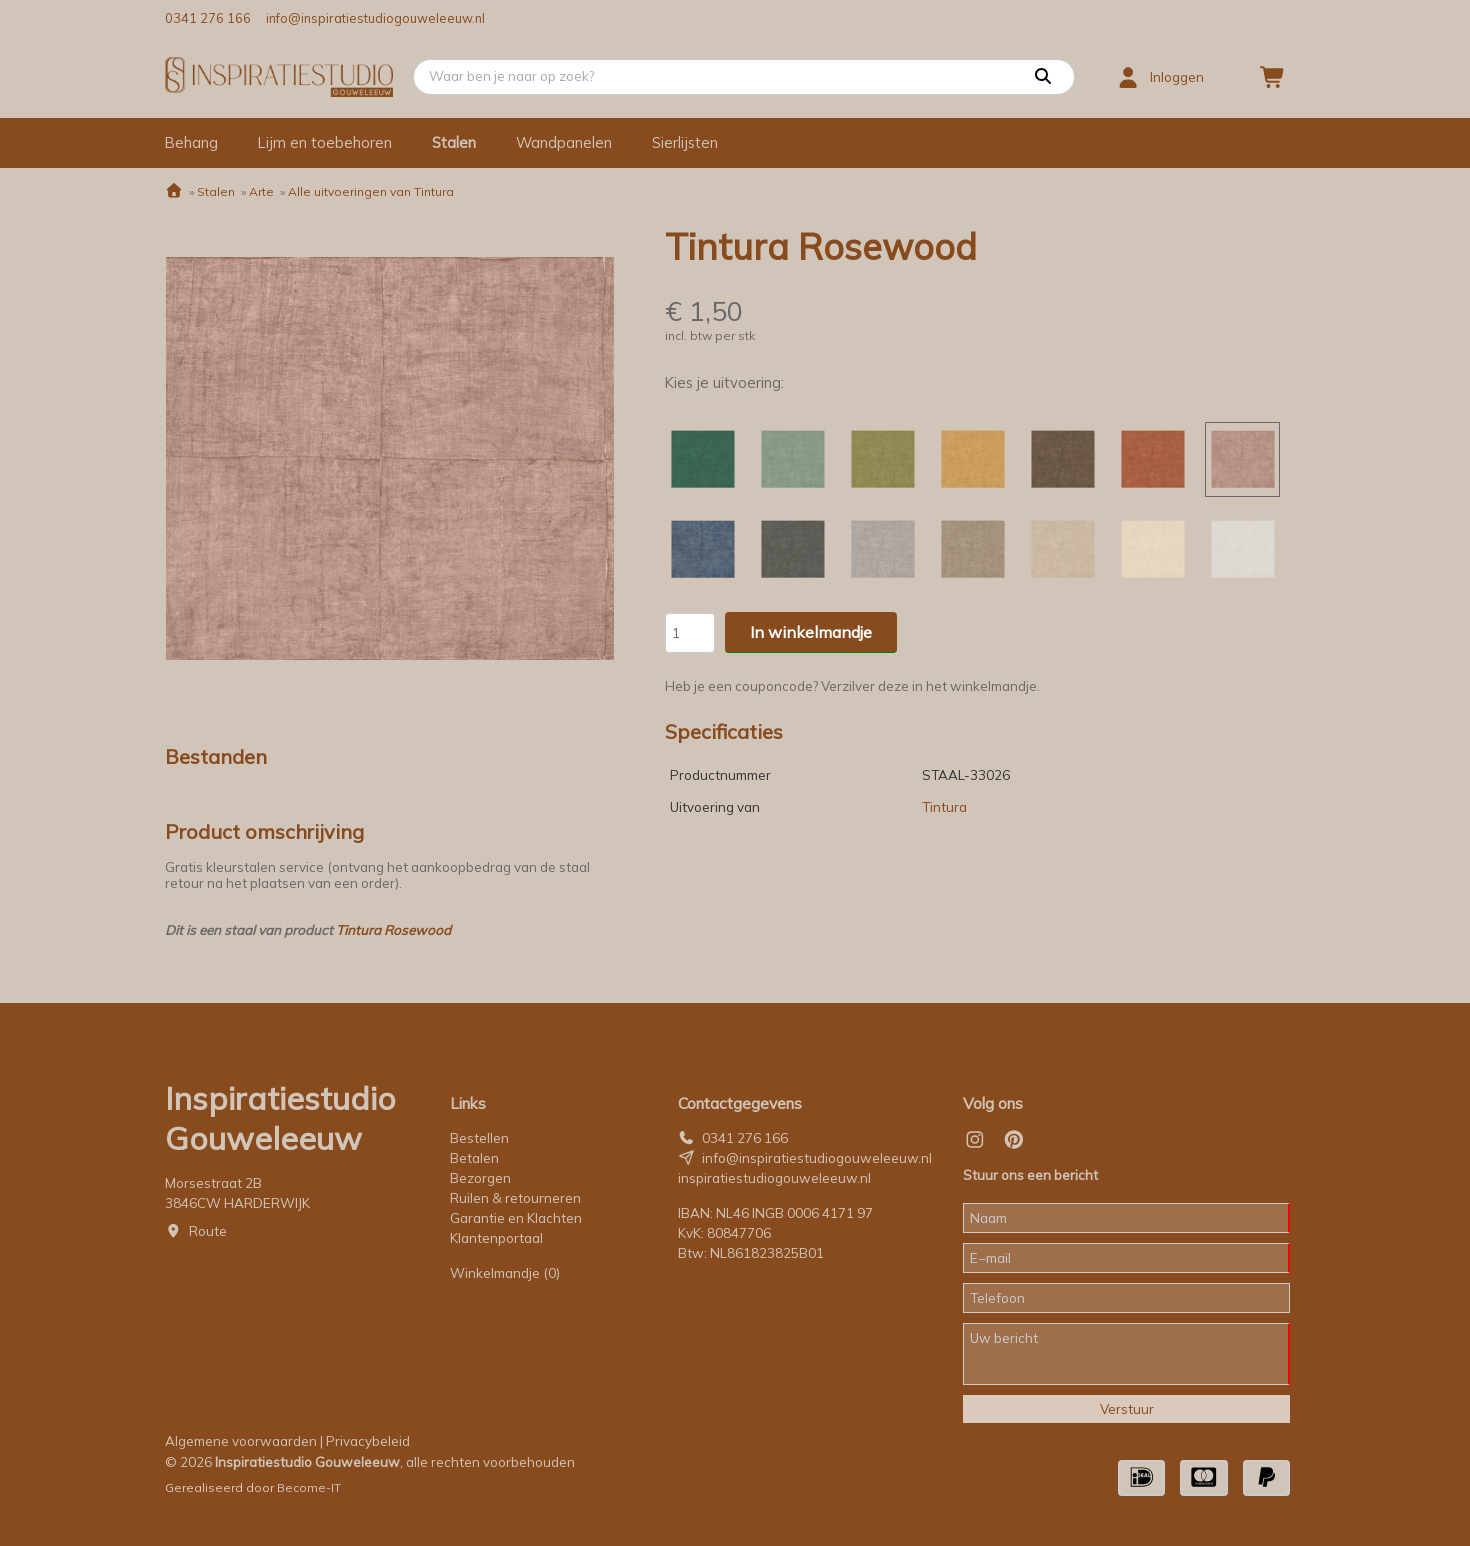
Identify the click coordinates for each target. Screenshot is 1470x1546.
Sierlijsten (685, 142)
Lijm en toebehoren (325, 142)
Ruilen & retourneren (515, 1198)
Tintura (944, 807)
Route (208, 1231)
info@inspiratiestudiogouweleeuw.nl (375, 18)
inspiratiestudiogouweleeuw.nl (774, 1178)
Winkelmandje (505, 1273)
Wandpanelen (564, 142)
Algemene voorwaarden (241, 1441)
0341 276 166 (208, 18)
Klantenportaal (496, 1238)
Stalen (454, 142)
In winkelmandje (811, 632)
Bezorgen (480, 1178)
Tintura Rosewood (393, 930)
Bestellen (479, 1138)
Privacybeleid (368, 1441)
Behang (191, 142)
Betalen (474, 1158)
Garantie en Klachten (517, 1218)
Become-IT (309, 1487)
